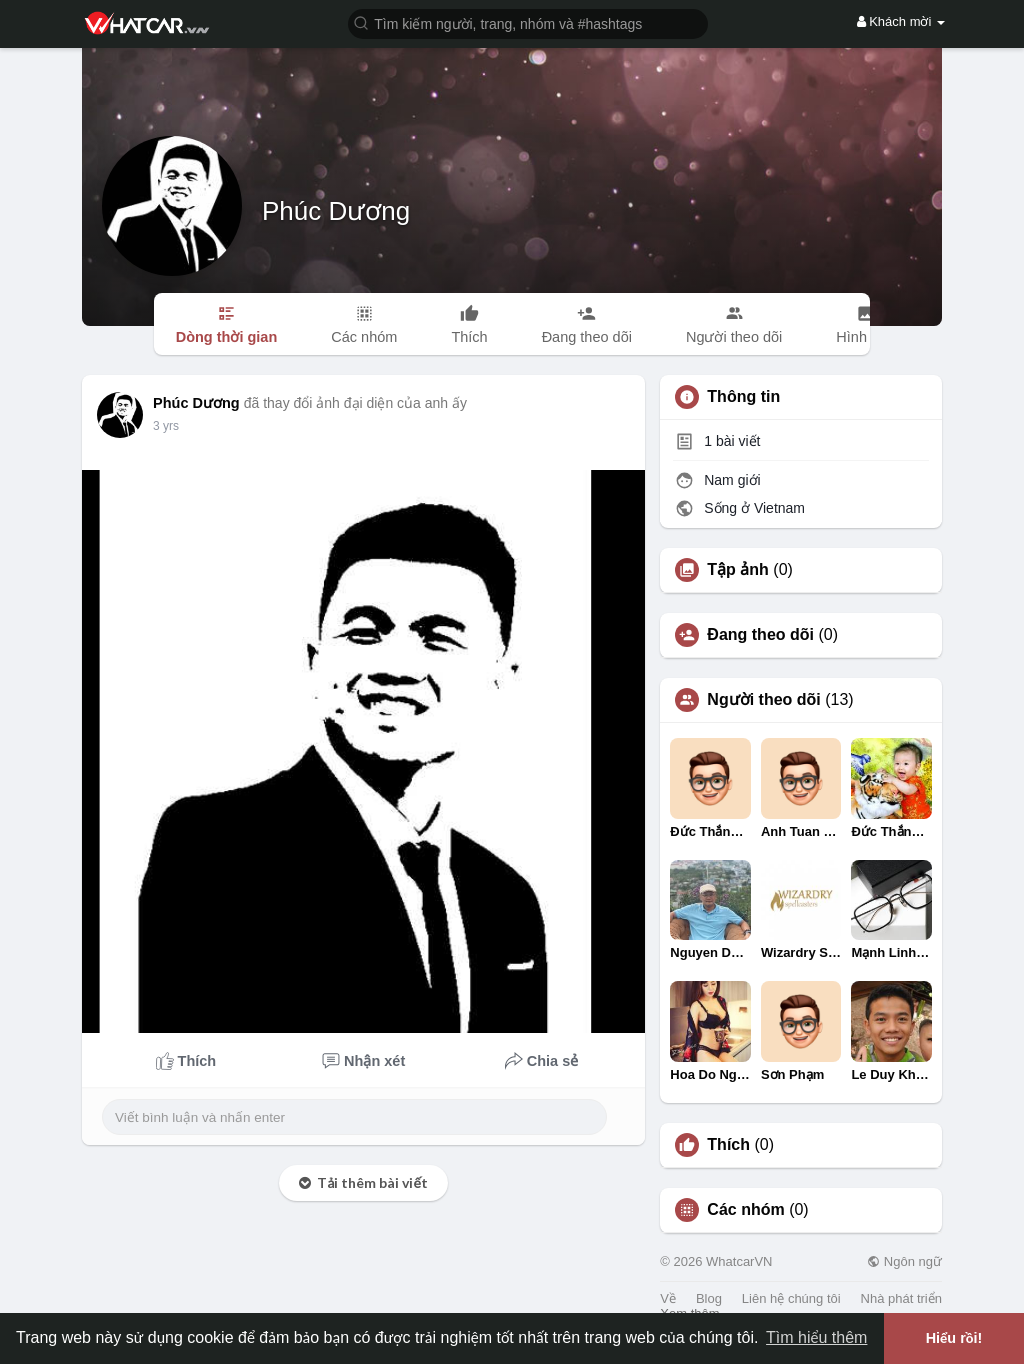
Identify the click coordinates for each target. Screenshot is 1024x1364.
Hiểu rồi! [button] (954, 1338)
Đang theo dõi (760, 635)
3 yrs (166, 426)
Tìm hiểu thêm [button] (816, 1337)
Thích (728, 1145)
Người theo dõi (763, 700)
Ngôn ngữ (904, 1261)
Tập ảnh (738, 570)
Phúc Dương (336, 211)
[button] (528, 22)
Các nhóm (745, 1210)
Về (668, 1298)
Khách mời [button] (901, 21)
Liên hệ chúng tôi (791, 1298)
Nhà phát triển (901, 1298)
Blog (709, 1298)
